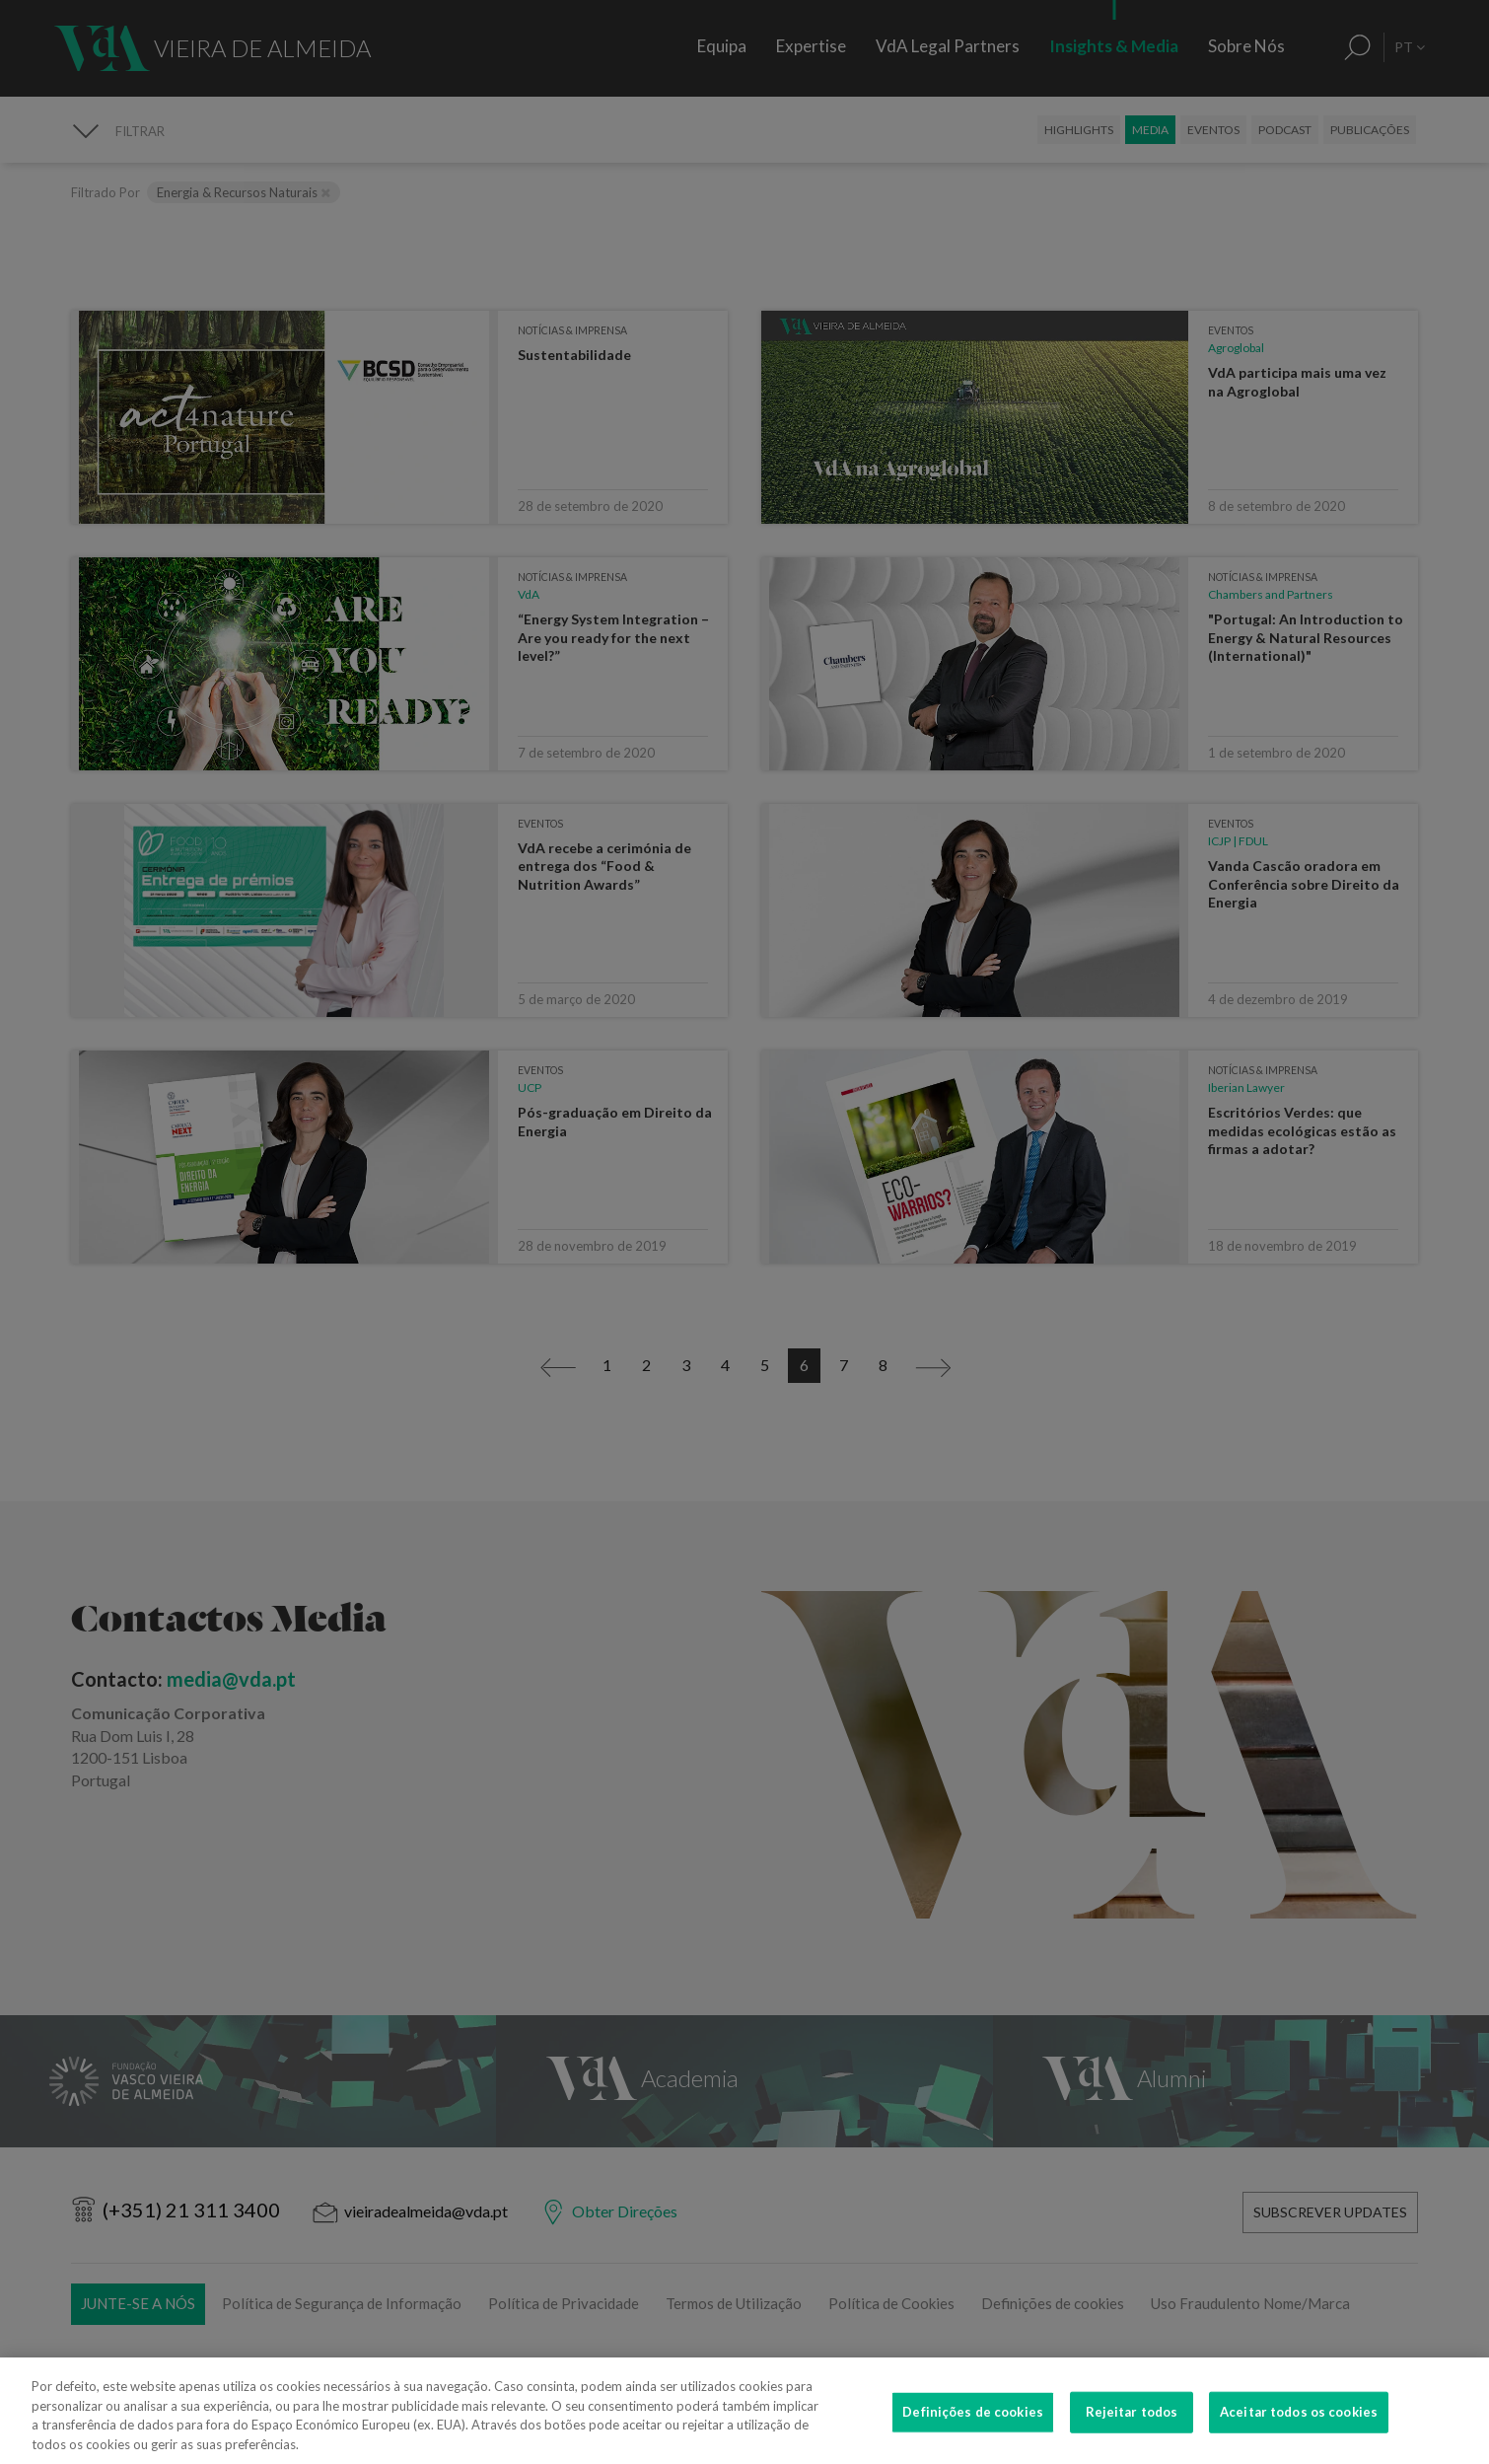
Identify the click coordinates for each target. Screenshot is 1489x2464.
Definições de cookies (972, 2426)
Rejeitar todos (1132, 2426)
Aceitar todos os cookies (1299, 2426)
